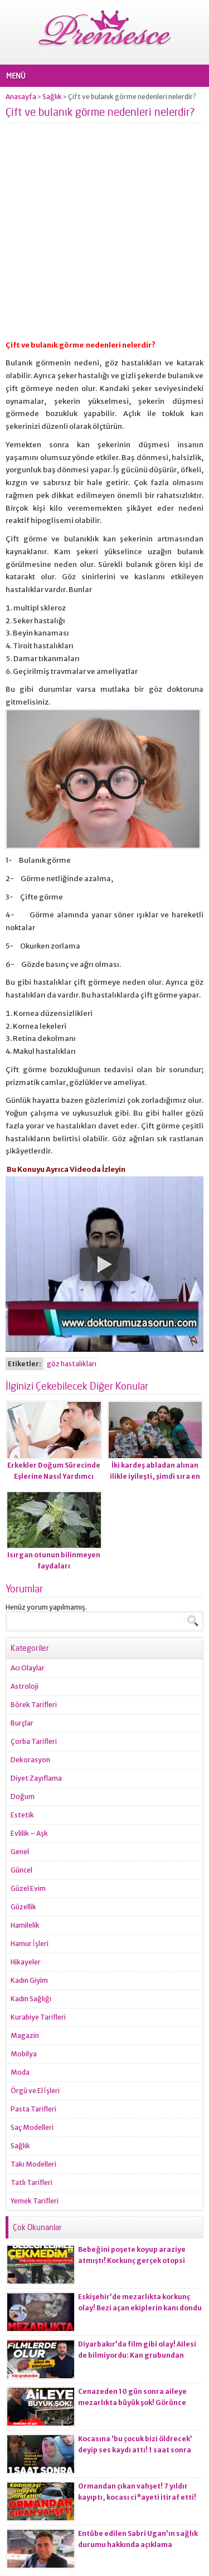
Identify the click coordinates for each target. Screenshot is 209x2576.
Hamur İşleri (29, 1943)
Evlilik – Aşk (29, 1833)
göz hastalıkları (71, 1364)
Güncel (21, 1870)
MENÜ (16, 75)
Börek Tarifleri (34, 1704)
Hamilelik (25, 1925)
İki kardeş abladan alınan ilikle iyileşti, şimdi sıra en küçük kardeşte (155, 1476)
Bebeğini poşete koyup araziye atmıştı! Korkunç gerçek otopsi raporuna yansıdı (132, 2260)
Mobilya (24, 2054)
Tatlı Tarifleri (31, 2182)
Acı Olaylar (28, 1668)
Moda (20, 2072)
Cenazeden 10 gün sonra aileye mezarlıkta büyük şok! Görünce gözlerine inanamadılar (132, 2402)
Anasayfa (21, 96)
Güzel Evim (28, 1888)
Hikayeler (26, 1962)
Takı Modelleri (33, 2164)
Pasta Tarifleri (33, 2109)
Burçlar (22, 1723)
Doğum (23, 1796)
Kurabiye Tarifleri (38, 2017)
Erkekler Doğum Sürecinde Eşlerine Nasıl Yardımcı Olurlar (53, 1476)
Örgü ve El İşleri (35, 2090)
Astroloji (24, 1686)
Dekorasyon (30, 1760)
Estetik (22, 1815)
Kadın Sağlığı (31, 1999)
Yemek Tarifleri (35, 2201)
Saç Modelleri (32, 2127)
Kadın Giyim (29, 1980)
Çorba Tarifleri (34, 1741)
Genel (20, 1851)
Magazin (25, 2035)
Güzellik (23, 1907)
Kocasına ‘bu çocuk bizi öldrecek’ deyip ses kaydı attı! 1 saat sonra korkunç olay (135, 2450)
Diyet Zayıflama (36, 1778)
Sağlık (52, 96)
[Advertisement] (104, 234)
